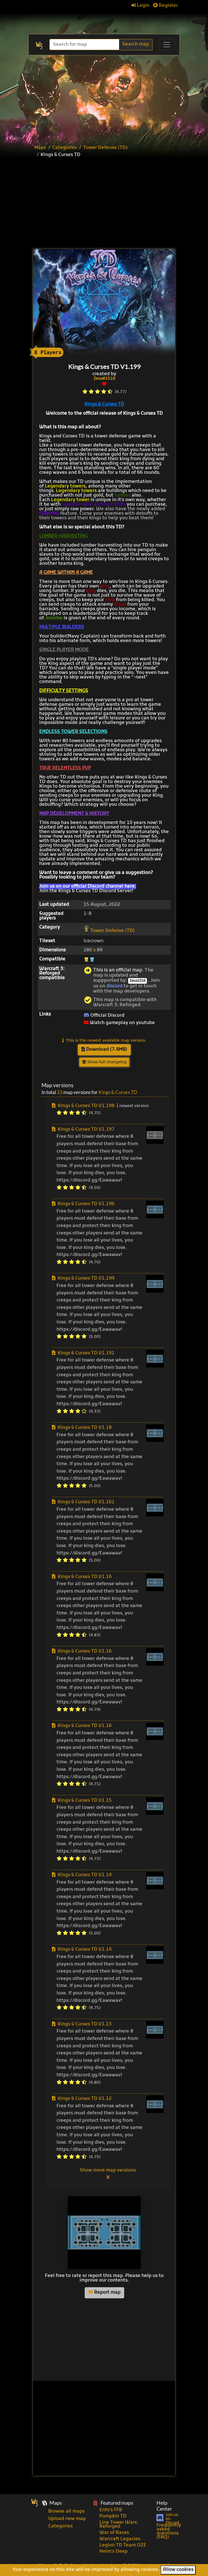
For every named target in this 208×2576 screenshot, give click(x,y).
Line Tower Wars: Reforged (118, 2524)
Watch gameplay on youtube (119, 1023)
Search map (135, 44)
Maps (40, 148)
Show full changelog (104, 1062)
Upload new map (67, 2519)
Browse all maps (66, 2511)
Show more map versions (108, 2173)
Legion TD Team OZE (122, 2545)
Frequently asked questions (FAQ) (169, 2531)
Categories (64, 148)
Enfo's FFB (110, 2510)
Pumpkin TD (112, 2516)
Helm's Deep (113, 2551)
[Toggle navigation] (167, 44)
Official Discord (104, 1015)
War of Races (114, 2533)
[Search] (84, 44)
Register (165, 6)
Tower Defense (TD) (105, 148)
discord (114, 986)
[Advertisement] (116, 204)
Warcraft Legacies (119, 2539)
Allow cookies (178, 2570)
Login (140, 6)
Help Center (164, 2506)
